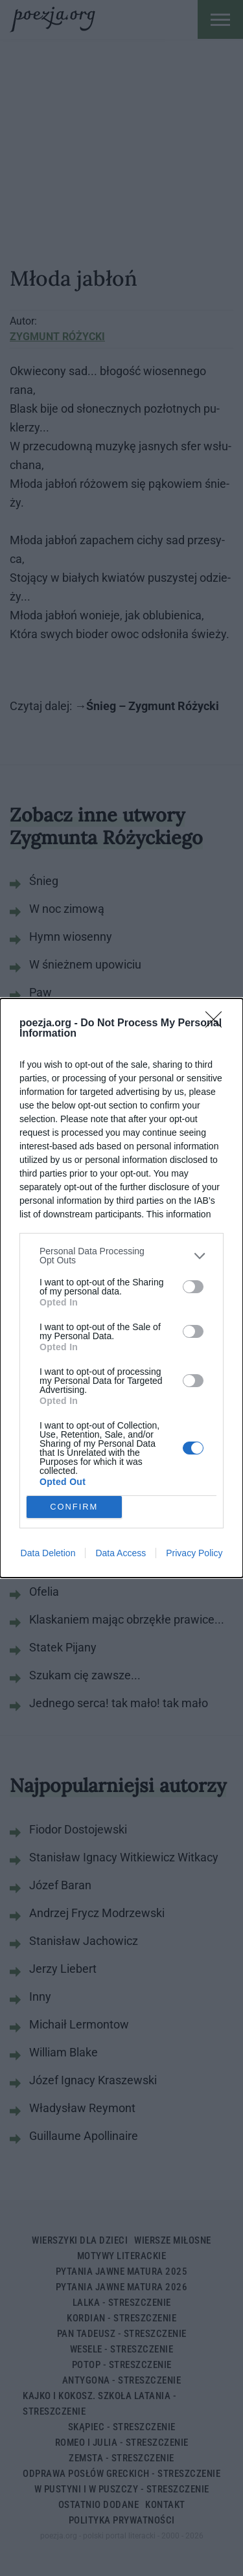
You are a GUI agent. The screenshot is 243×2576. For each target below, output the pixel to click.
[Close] (217, 1023)
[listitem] (121, 1256)
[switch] (193, 1286)
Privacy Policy (194, 1553)
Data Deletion (48, 1553)
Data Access (120, 1553)
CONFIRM (74, 1507)
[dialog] (121, 1288)
